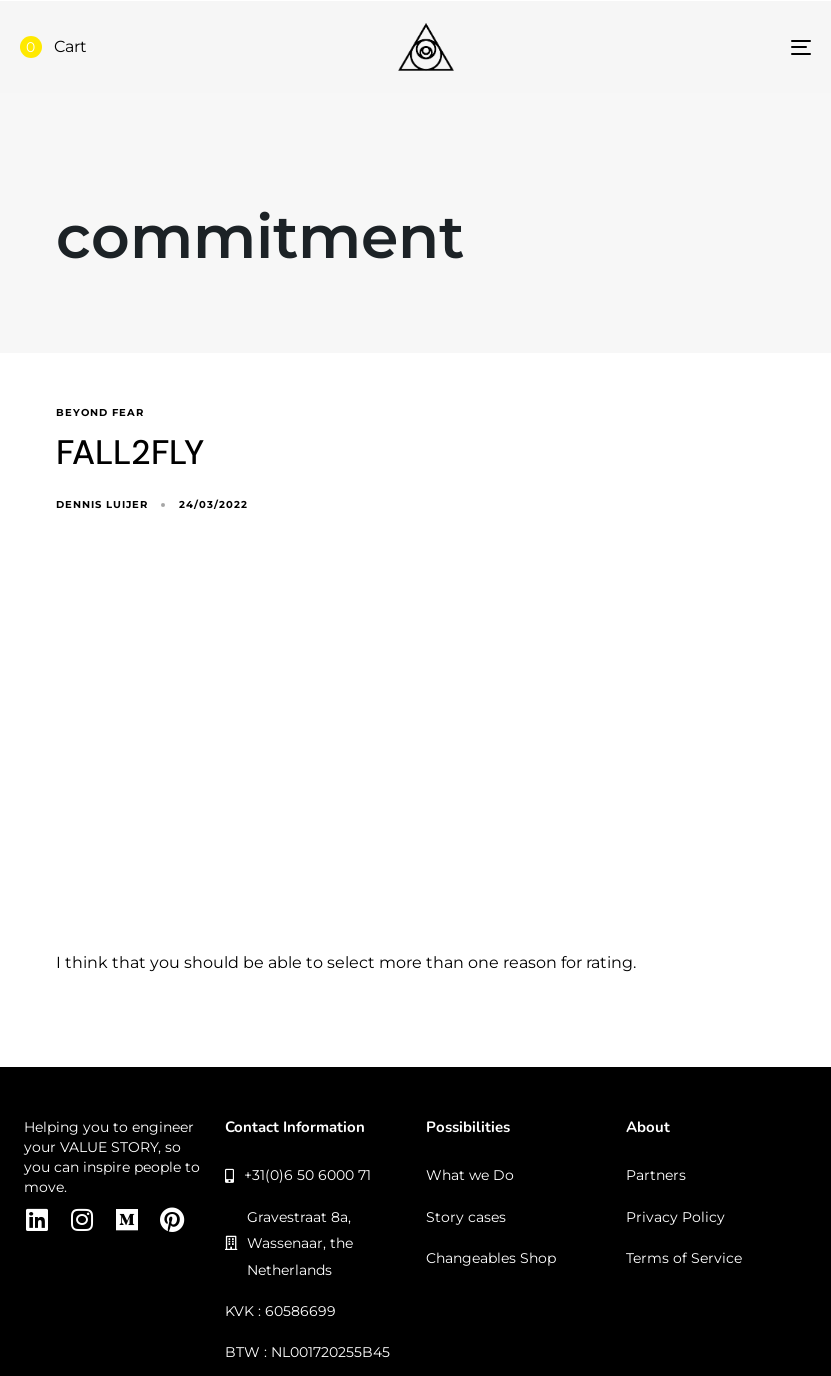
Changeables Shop (491, 1258)
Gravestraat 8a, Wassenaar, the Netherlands (289, 1243)
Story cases (466, 1217)
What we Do (470, 1175)
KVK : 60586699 (280, 1311)
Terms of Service (684, 1258)
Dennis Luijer (102, 504)
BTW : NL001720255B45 (307, 1352)
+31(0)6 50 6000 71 (298, 1175)
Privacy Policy (675, 1217)
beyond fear (100, 413)
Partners (656, 1175)
